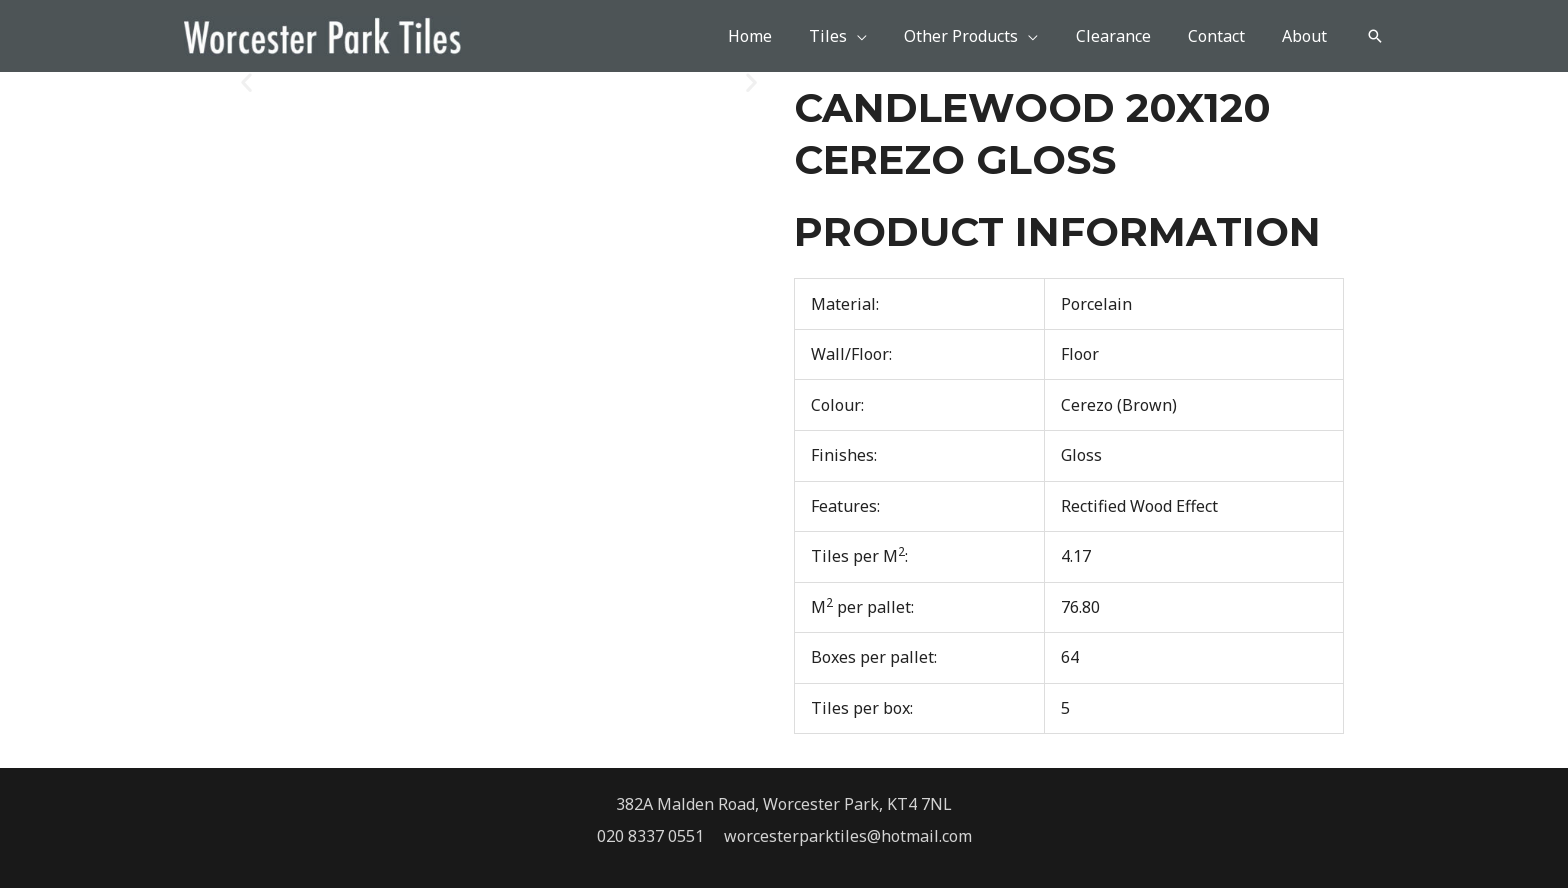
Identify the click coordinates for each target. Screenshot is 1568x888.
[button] (1375, 36)
